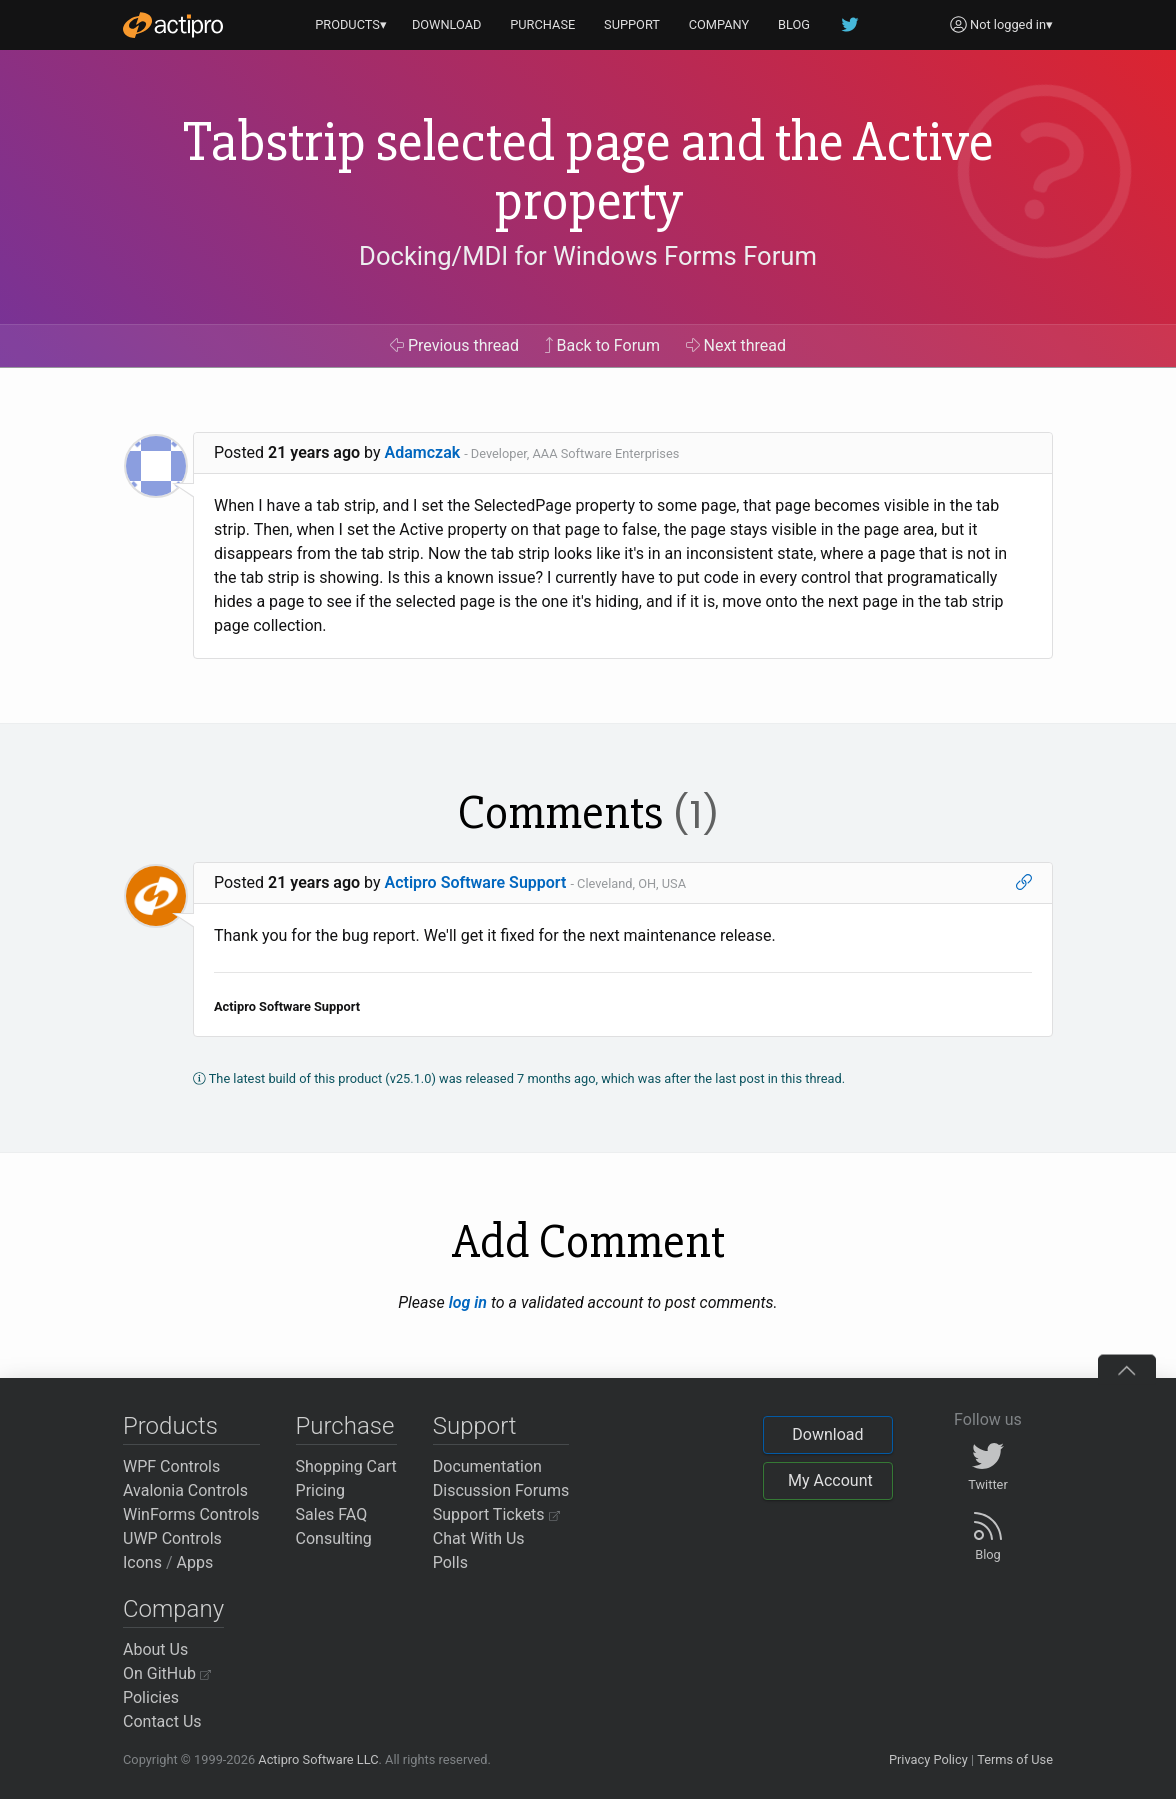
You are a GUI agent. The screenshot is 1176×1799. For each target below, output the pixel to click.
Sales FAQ (332, 1514)
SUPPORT (632, 24)
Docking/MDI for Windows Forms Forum (588, 256)
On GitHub (167, 1673)
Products (170, 1426)
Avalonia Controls (185, 1490)
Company (173, 1609)
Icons (142, 1562)
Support (475, 1426)
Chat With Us (479, 1538)
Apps (195, 1562)
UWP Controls (172, 1538)
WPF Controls (171, 1466)
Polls (450, 1562)
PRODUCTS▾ (351, 24)
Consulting (334, 1538)
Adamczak (423, 452)
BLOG (794, 24)
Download (827, 1434)
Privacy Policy (928, 1759)
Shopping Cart (346, 1466)
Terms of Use (1015, 1759)
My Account (830, 1480)
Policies (151, 1697)
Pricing (321, 1490)
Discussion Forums (501, 1490)
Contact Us (162, 1721)
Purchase (345, 1426)
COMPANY (719, 24)
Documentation (487, 1466)
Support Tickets (496, 1514)
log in (468, 1302)
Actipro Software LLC (318, 1759)
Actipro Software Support (476, 882)
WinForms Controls (191, 1514)
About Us (155, 1649)
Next (736, 345)
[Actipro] (173, 25)
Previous (454, 345)
